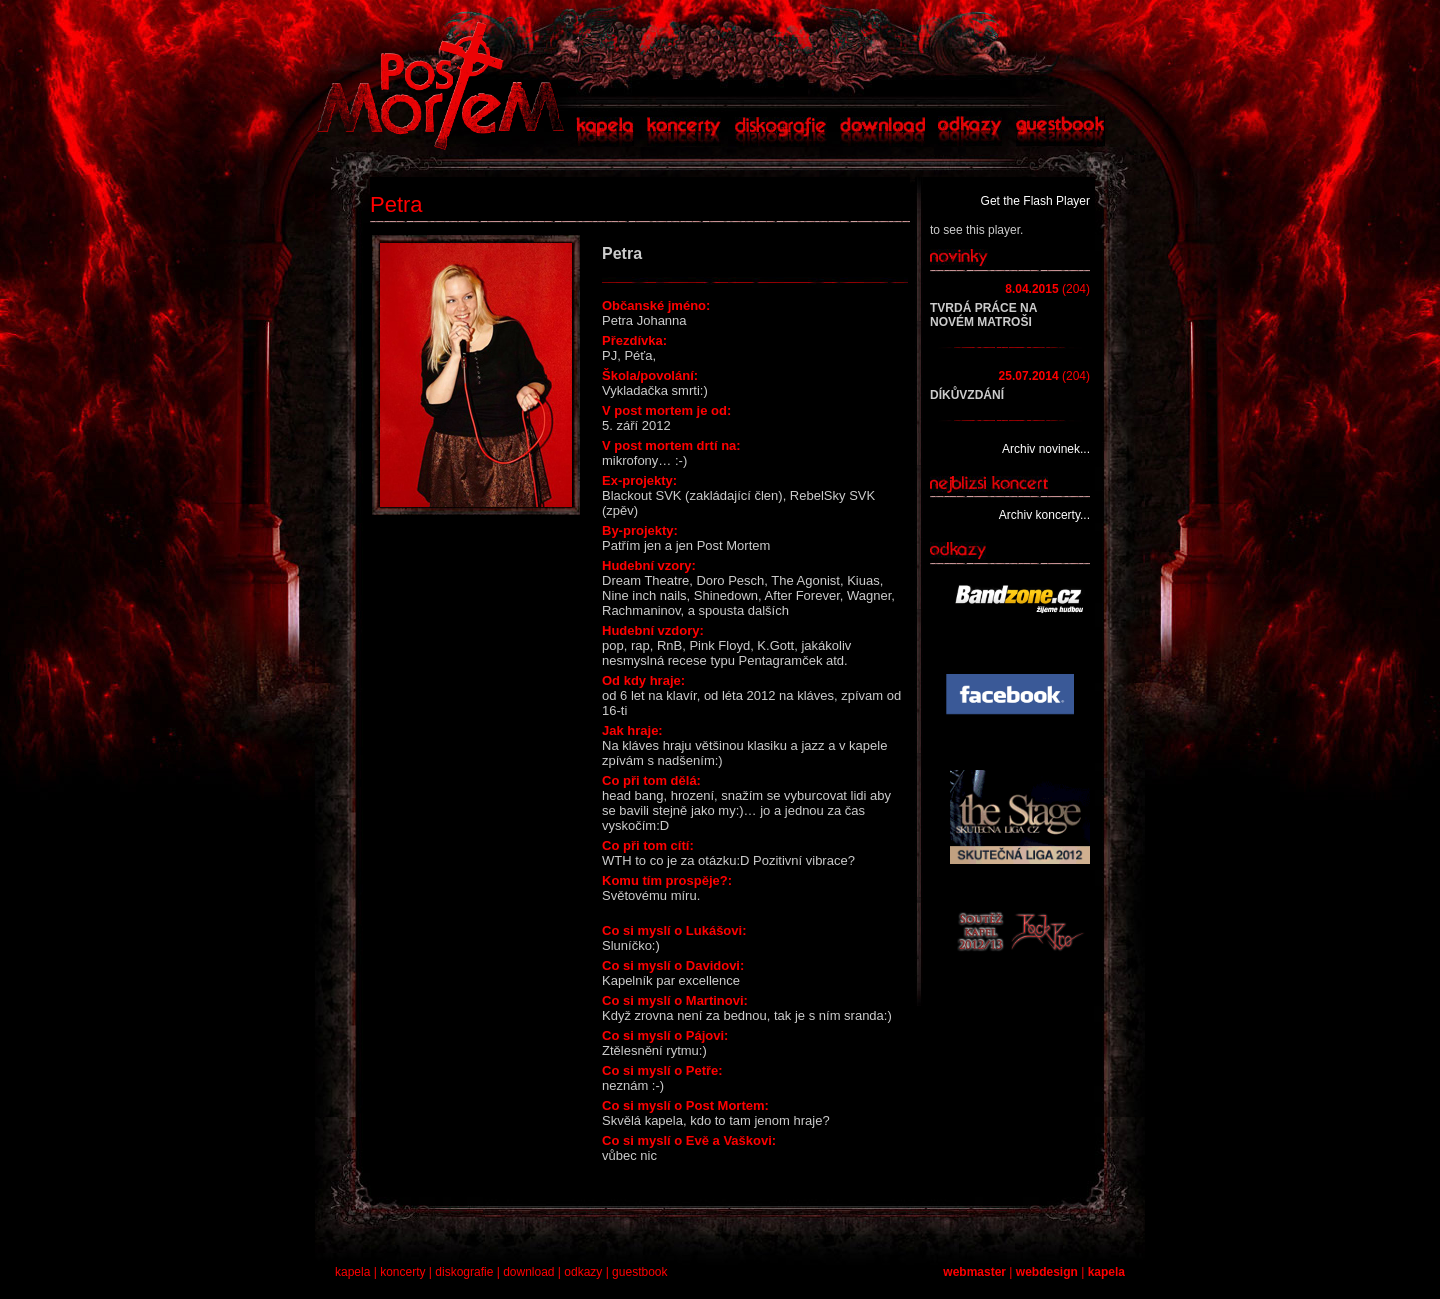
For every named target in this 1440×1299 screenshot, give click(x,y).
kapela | (357, 1272)
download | (533, 1272)
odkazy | (588, 1272)
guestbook (639, 1272)
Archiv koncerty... (1044, 515)
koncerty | (407, 1272)
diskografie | (469, 1272)
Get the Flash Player (1035, 201)
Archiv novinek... (1046, 449)
